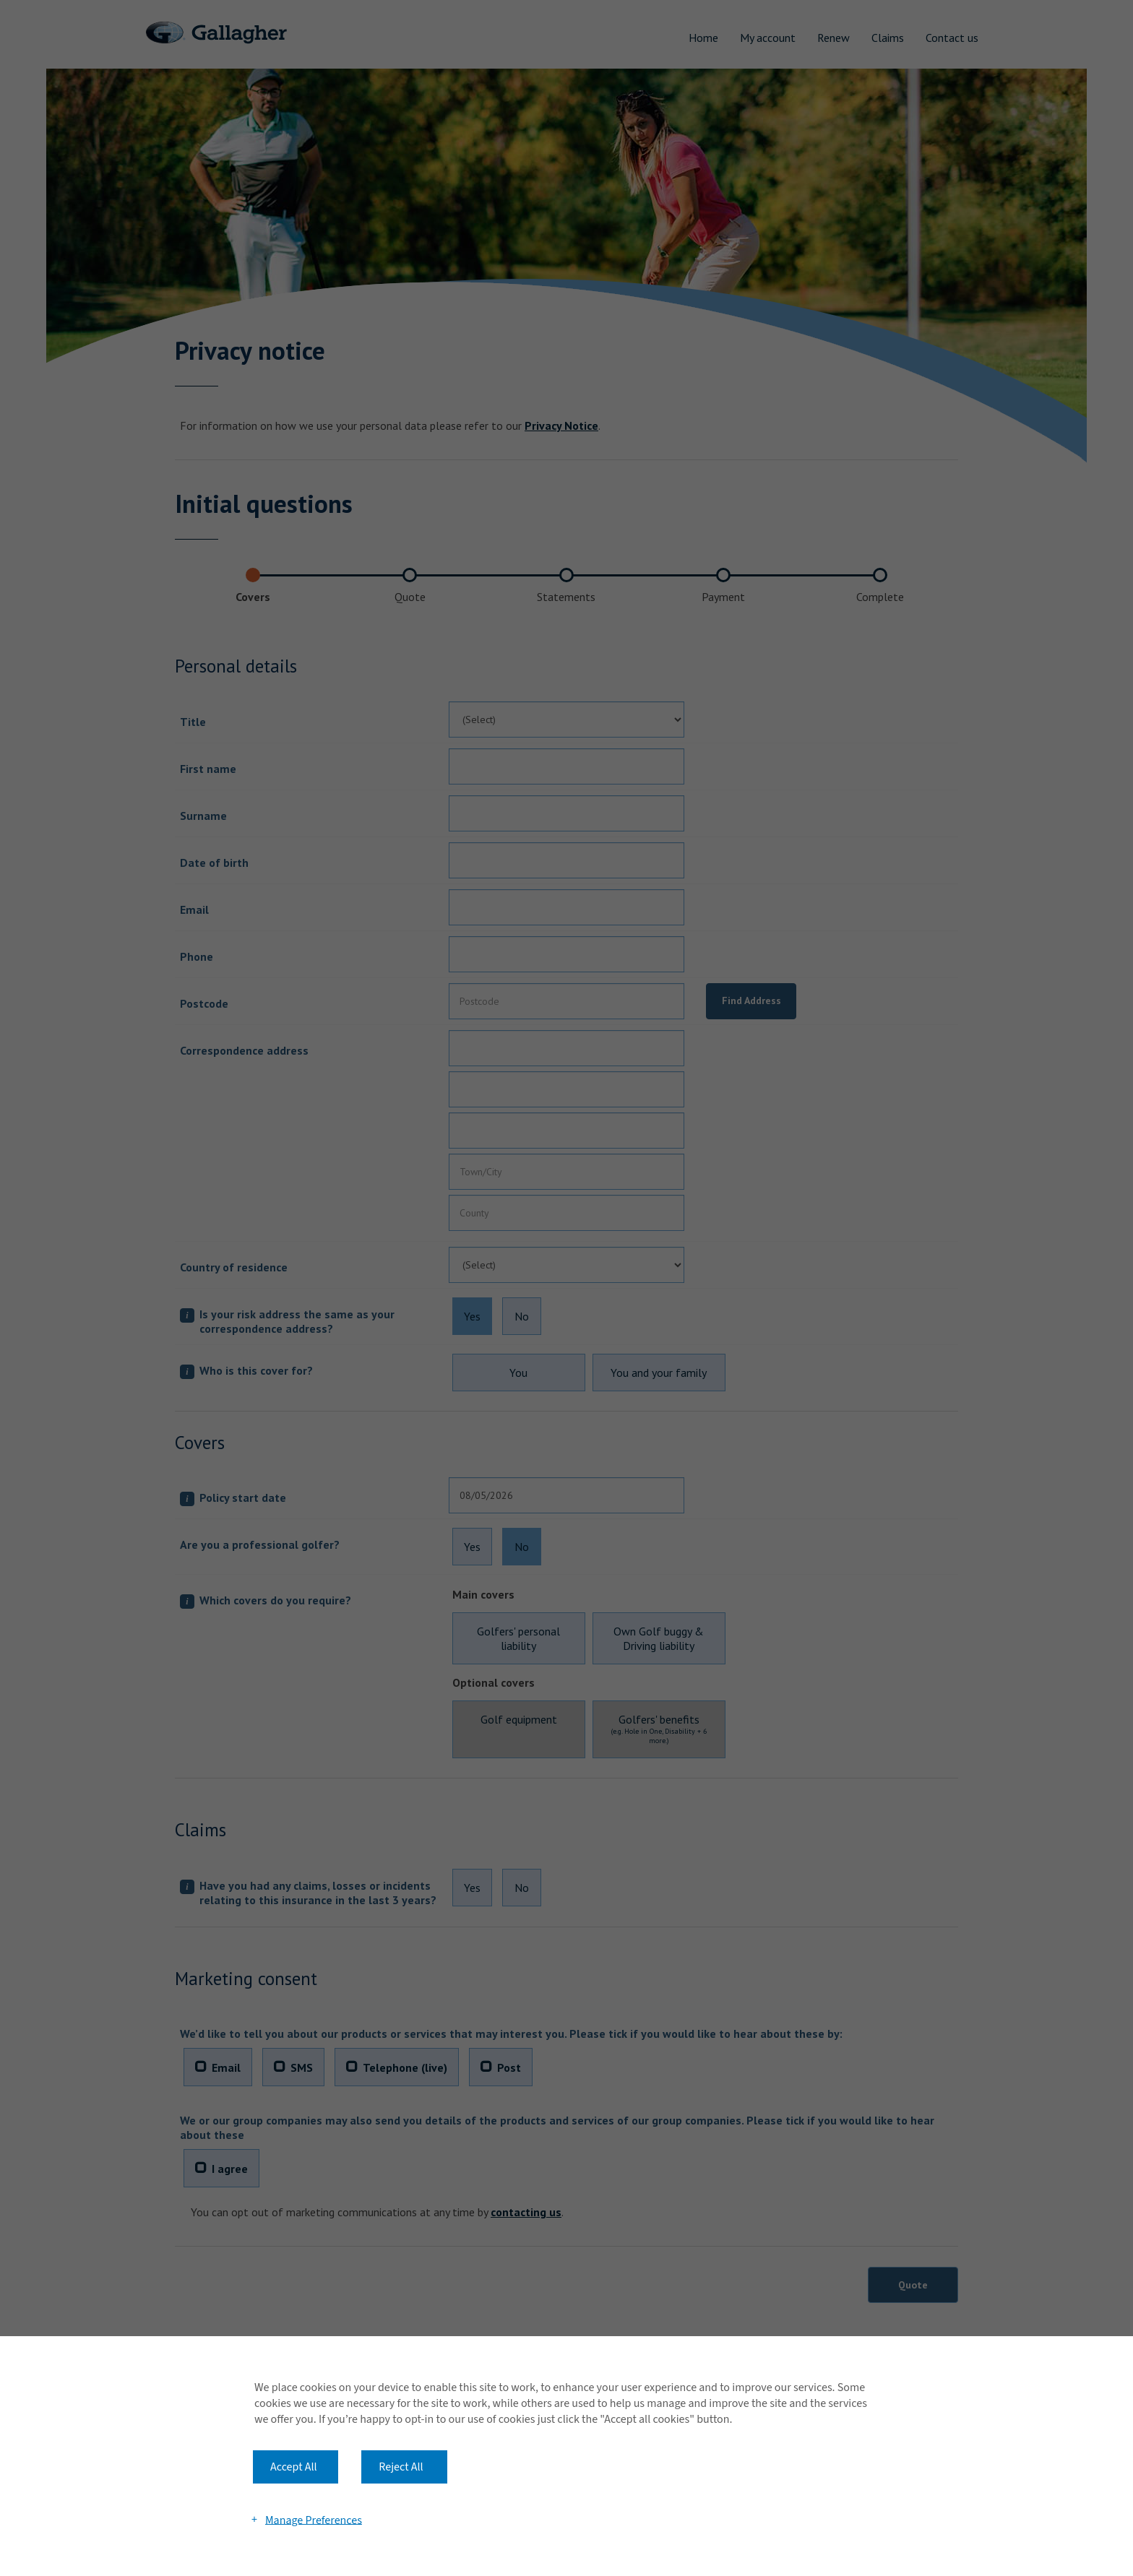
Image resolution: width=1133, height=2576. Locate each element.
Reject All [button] (401, 2467)
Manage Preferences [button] (313, 2520)
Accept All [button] (293, 2467)
